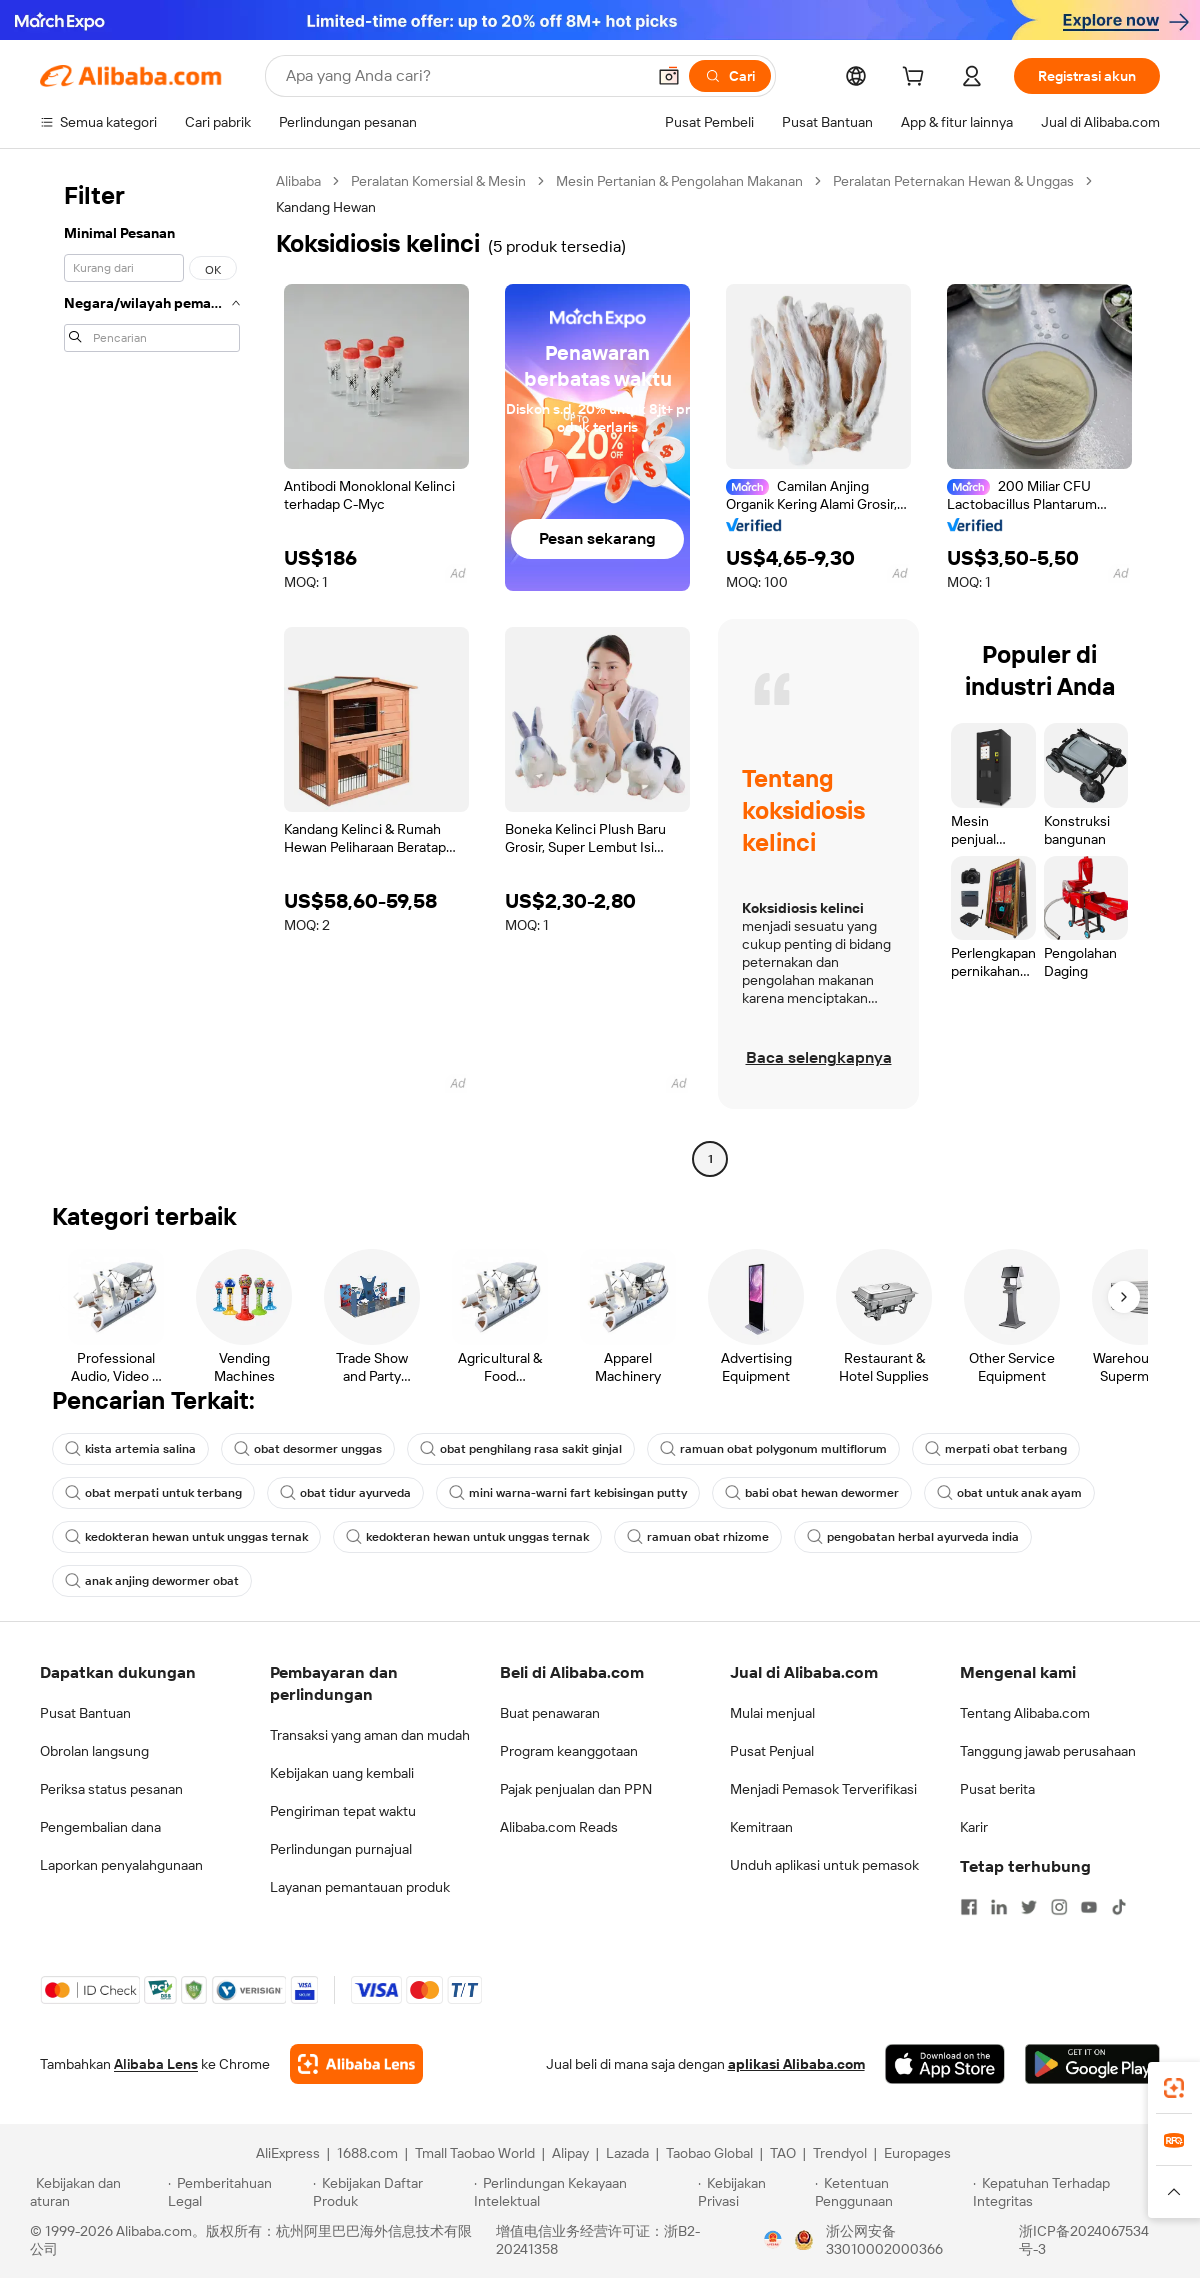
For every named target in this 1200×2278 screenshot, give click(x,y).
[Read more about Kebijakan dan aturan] (96, 2192)
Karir (974, 1827)
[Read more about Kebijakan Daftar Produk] (390, 2192)
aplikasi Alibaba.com (796, 2064)
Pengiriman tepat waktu (343, 1811)
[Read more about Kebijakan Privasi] (753, 2192)
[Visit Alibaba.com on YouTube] (1089, 1907)
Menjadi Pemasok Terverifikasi (823, 1789)
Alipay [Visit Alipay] (570, 2153)
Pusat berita (997, 1789)
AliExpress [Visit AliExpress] (288, 2153)
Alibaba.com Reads (559, 1827)
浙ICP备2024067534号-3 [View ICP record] (1084, 2240)
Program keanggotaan (569, 1751)
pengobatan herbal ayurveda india (913, 1537)
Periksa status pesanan (111, 1789)
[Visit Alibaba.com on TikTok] (1119, 1907)
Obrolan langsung (94, 1751)
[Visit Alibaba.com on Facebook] (969, 1907)
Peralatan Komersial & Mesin (438, 181)
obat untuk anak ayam (1009, 1493)
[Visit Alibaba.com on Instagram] (1059, 1907)
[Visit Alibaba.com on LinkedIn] (999, 1907)
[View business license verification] (773, 2240)
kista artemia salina (130, 1449)
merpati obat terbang (996, 1449)
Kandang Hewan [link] (326, 207)
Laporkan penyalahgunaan (121, 1865)
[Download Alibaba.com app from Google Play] (1092, 2064)
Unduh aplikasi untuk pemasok (824, 1865)
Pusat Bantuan (85, 1713)
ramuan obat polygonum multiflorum (773, 1449)
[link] (1174, 2088)
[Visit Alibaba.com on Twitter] (1029, 1907)
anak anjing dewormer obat (152, 1581)
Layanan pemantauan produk (360, 1887)
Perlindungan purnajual (341, 1849)
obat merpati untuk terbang (153, 1493)
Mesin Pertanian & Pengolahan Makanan (679, 181)
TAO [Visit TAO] (783, 2153)
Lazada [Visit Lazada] (627, 2153)
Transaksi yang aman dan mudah (370, 1735)
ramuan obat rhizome (698, 1537)
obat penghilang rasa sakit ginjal (521, 1449)
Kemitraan (761, 1827)
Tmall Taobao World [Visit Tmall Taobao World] (475, 2153)
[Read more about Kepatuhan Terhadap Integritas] (1071, 2192)
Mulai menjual (772, 1713)
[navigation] (152, 672)
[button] (669, 76)
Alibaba (298, 181)
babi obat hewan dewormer (812, 1493)
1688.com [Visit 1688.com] (367, 2153)
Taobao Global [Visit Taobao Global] (709, 2153)
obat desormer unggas (308, 1449)
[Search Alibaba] (463, 76)
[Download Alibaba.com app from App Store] (945, 2064)
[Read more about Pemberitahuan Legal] (237, 2192)
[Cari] (730, 76)
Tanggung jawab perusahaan (1048, 1751)
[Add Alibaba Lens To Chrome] (356, 2064)
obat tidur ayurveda (345, 1493)
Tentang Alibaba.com (1025, 1713)
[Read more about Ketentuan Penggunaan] (891, 2192)
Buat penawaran (550, 1713)
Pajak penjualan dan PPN (576, 1789)
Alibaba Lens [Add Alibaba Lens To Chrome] (156, 2064)
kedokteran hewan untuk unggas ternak (186, 1537)
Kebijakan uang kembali (342, 1773)
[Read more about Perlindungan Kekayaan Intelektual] (583, 2192)
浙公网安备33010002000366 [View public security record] (884, 2240)
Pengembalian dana (100, 1827)
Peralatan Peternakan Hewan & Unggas (953, 181)
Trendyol (840, 2153)
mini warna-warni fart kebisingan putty (568, 1493)
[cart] (917, 79)
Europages (917, 2153)
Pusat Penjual (772, 1751)
